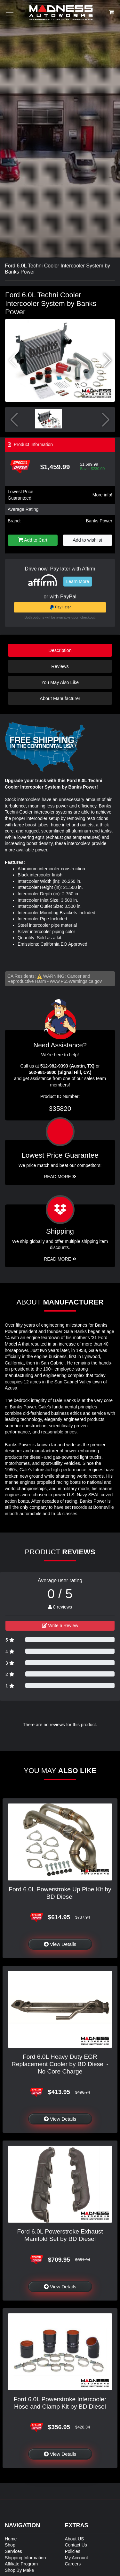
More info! (102, 494)
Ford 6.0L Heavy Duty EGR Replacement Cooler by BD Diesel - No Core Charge (60, 2064)
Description (60, 650)
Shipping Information (25, 2557)
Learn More (77, 581)
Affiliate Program (21, 2563)
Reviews (59, 666)
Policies (72, 2551)
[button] (107, 360)
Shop (10, 2544)
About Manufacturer (60, 698)
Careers (73, 2563)
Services (13, 2551)
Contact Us (76, 2544)
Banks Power (99, 520)
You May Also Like (60, 682)
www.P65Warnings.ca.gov (76, 981)
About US (74, 2538)
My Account (76, 2557)
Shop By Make (19, 2570)
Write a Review (60, 1625)
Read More (60, 1176)
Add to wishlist (87, 540)
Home (11, 2538)
